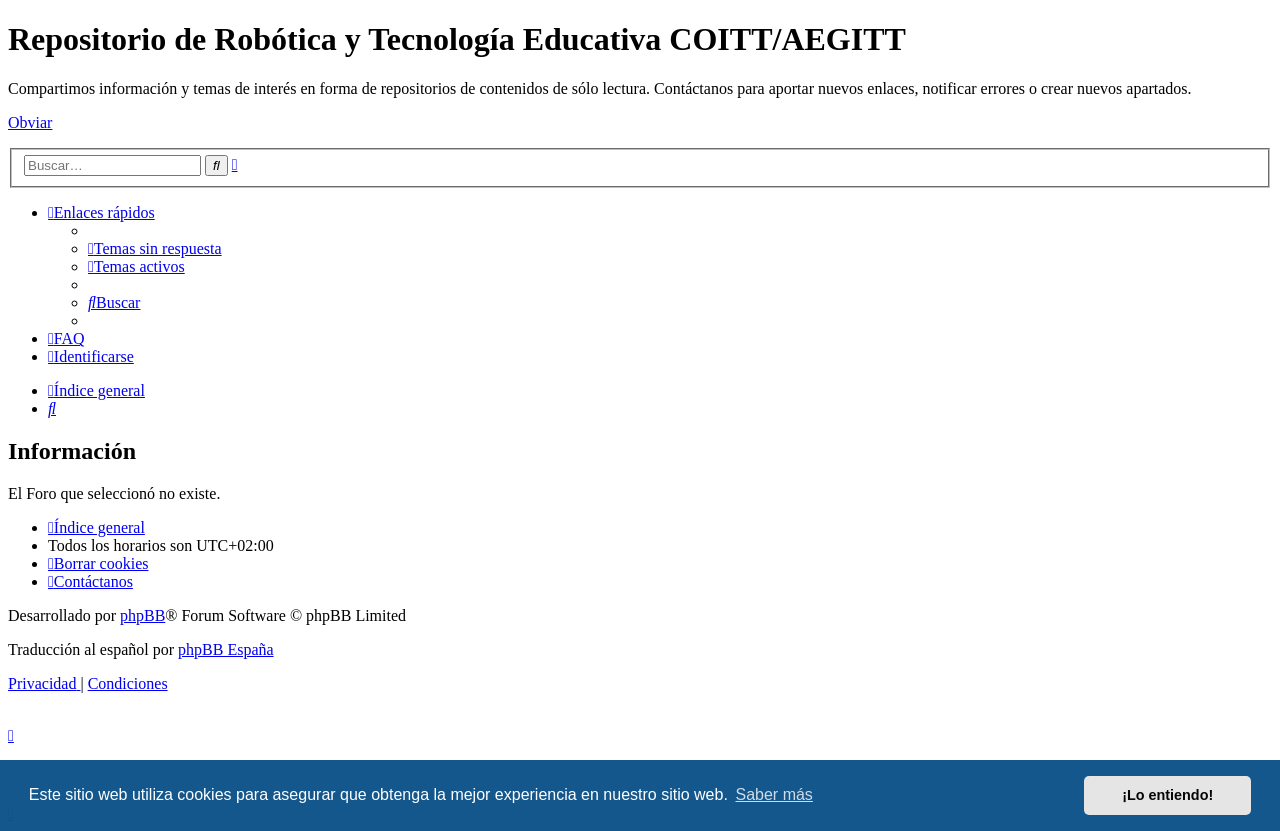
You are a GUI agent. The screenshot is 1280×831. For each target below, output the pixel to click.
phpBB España (226, 649)
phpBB (142, 615)
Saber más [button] (774, 794)
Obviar (30, 122)
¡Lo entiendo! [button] (1167, 795)
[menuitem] (155, 248)
